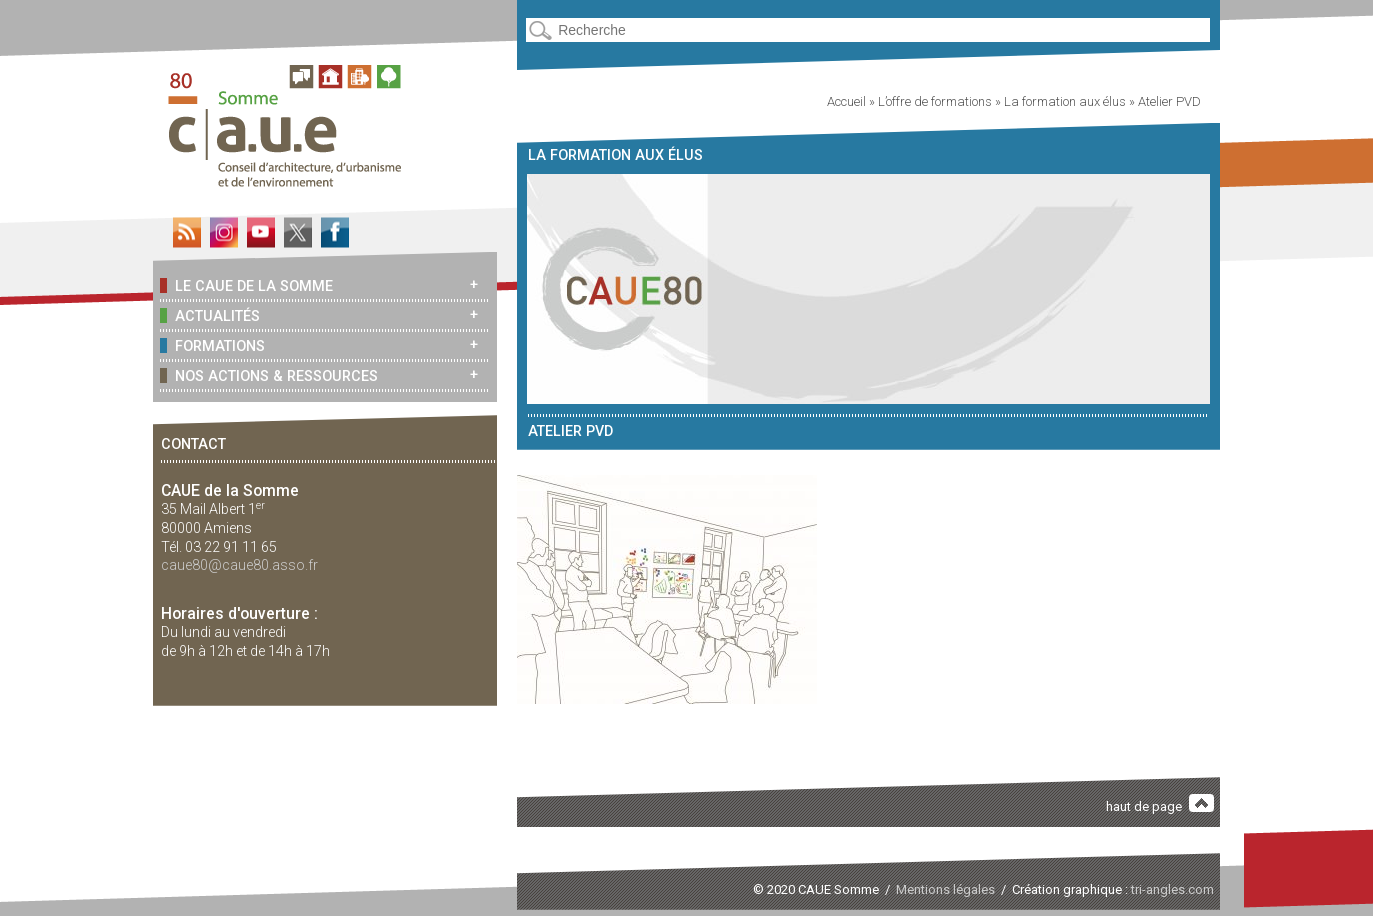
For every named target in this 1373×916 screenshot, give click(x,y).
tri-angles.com (1172, 889)
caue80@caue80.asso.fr (239, 565)
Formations (212, 345)
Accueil (846, 101)
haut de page (1160, 804)
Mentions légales (945, 889)
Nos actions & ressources (268, 375)
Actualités (209, 315)
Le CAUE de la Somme (246, 285)
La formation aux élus (1065, 101)
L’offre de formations (935, 101)
